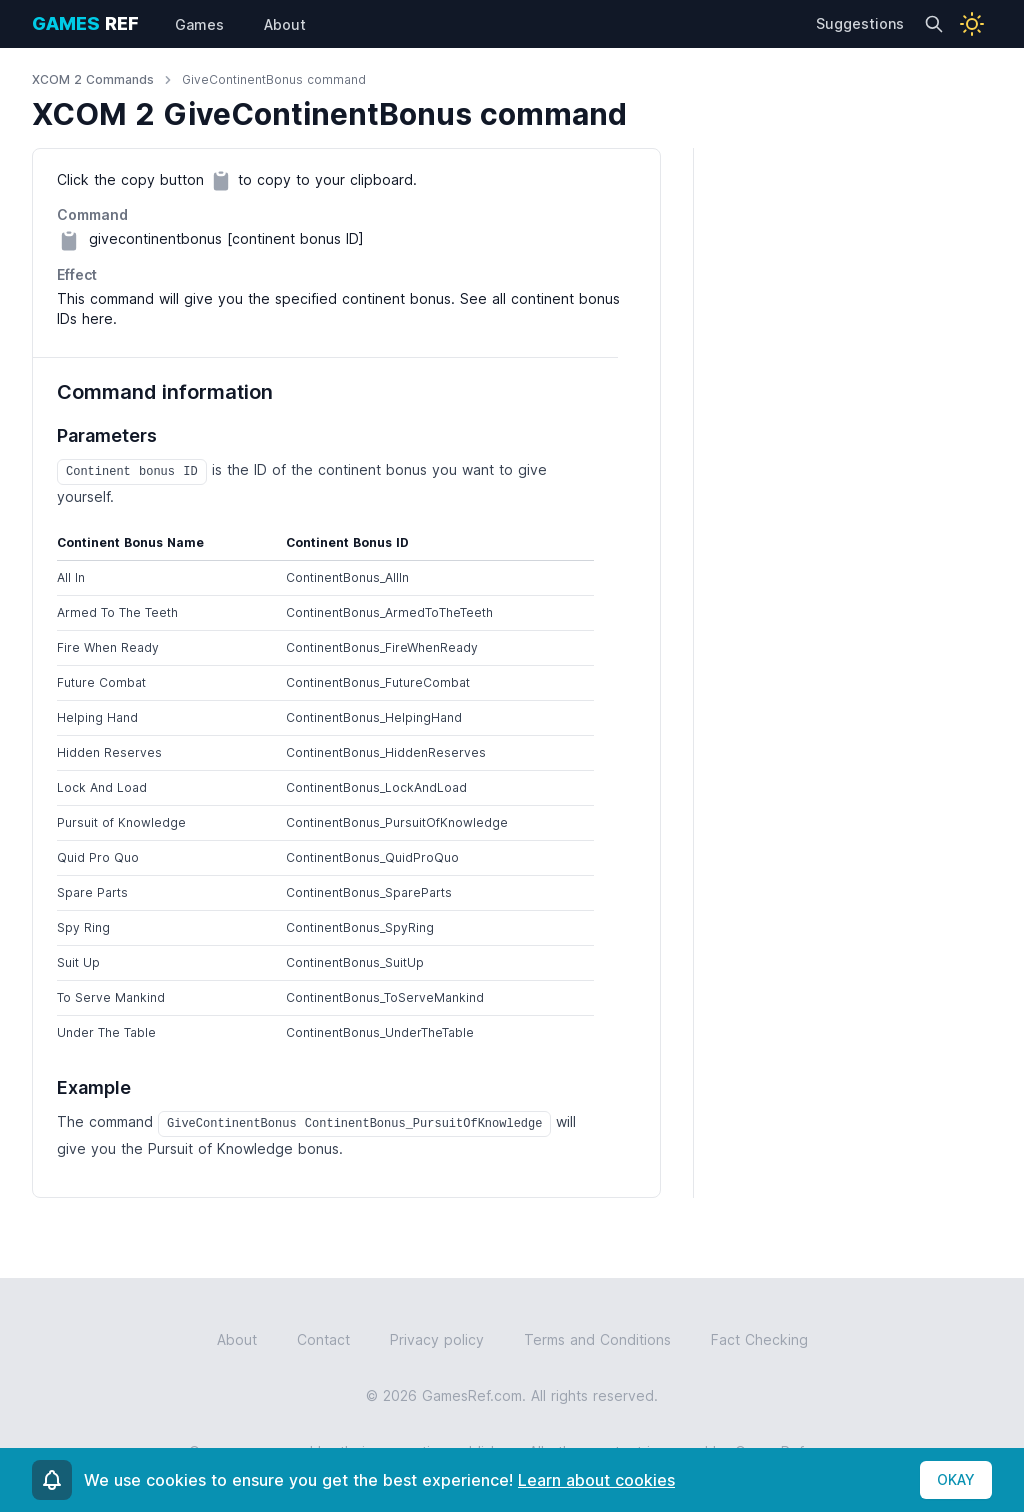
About (237, 1339)
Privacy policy (437, 1339)
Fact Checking (759, 1339)
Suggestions (860, 23)
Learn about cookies (596, 1480)
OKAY (956, 1479)
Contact (323, 1339)
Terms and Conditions (597, 1339)
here (97, 318)
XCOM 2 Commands (93, 79)
